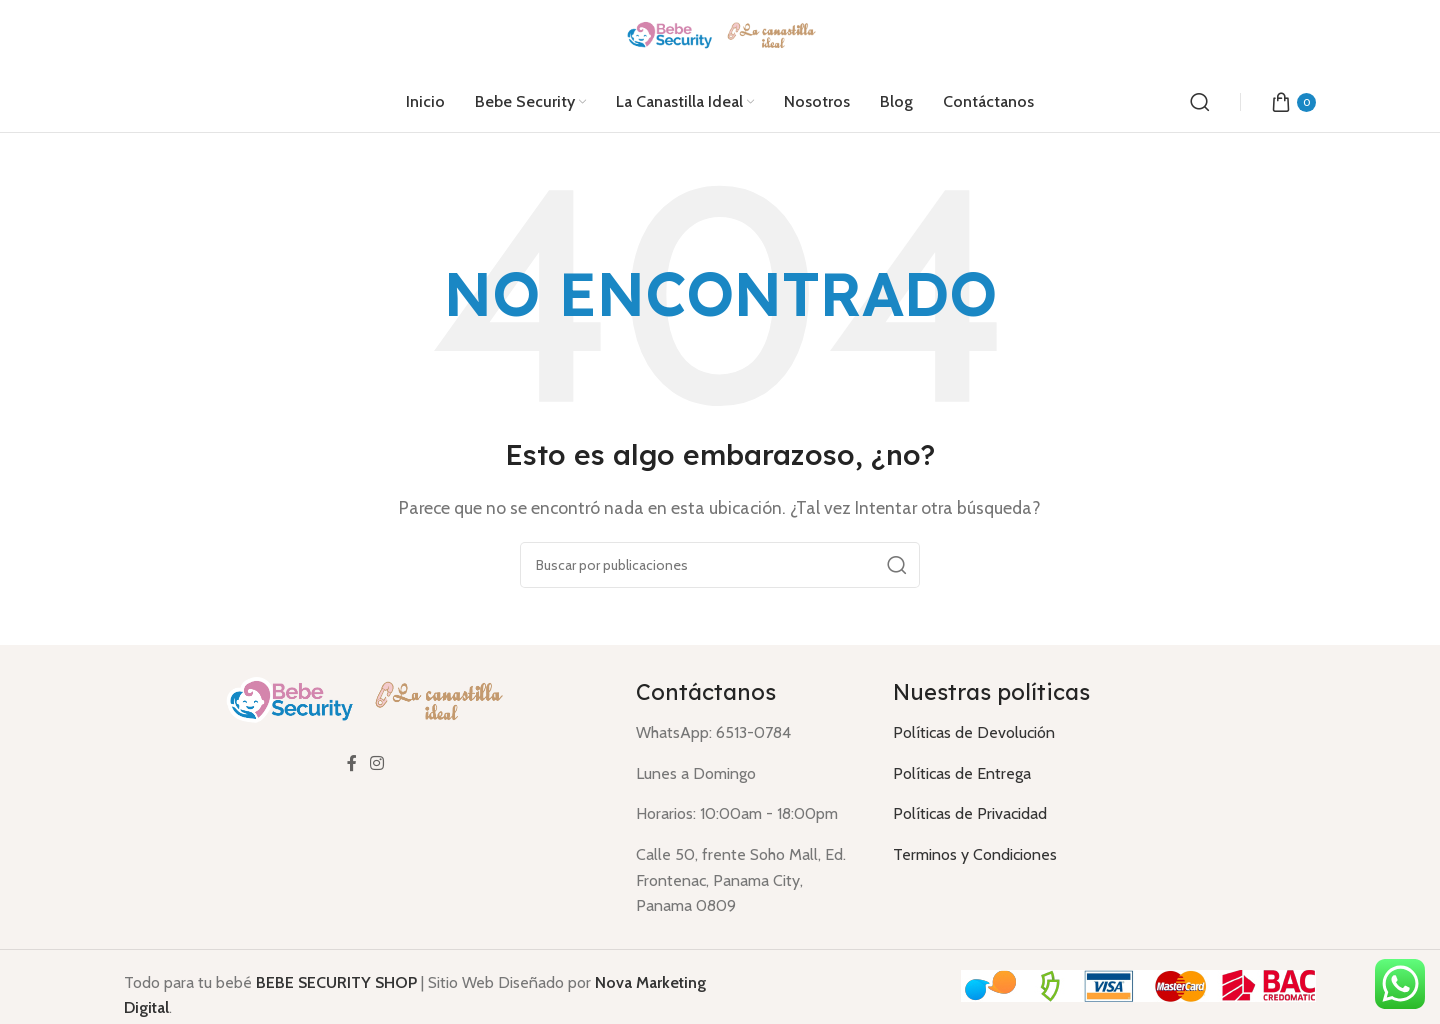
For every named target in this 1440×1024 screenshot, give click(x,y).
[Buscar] (1200, 102)
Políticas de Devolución (974, 732)
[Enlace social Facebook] (352, 764)
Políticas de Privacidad (970, 813)
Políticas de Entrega (962, 773)
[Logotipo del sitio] (720, 34)
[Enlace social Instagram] (377, 764)
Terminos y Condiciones (975, 854)
